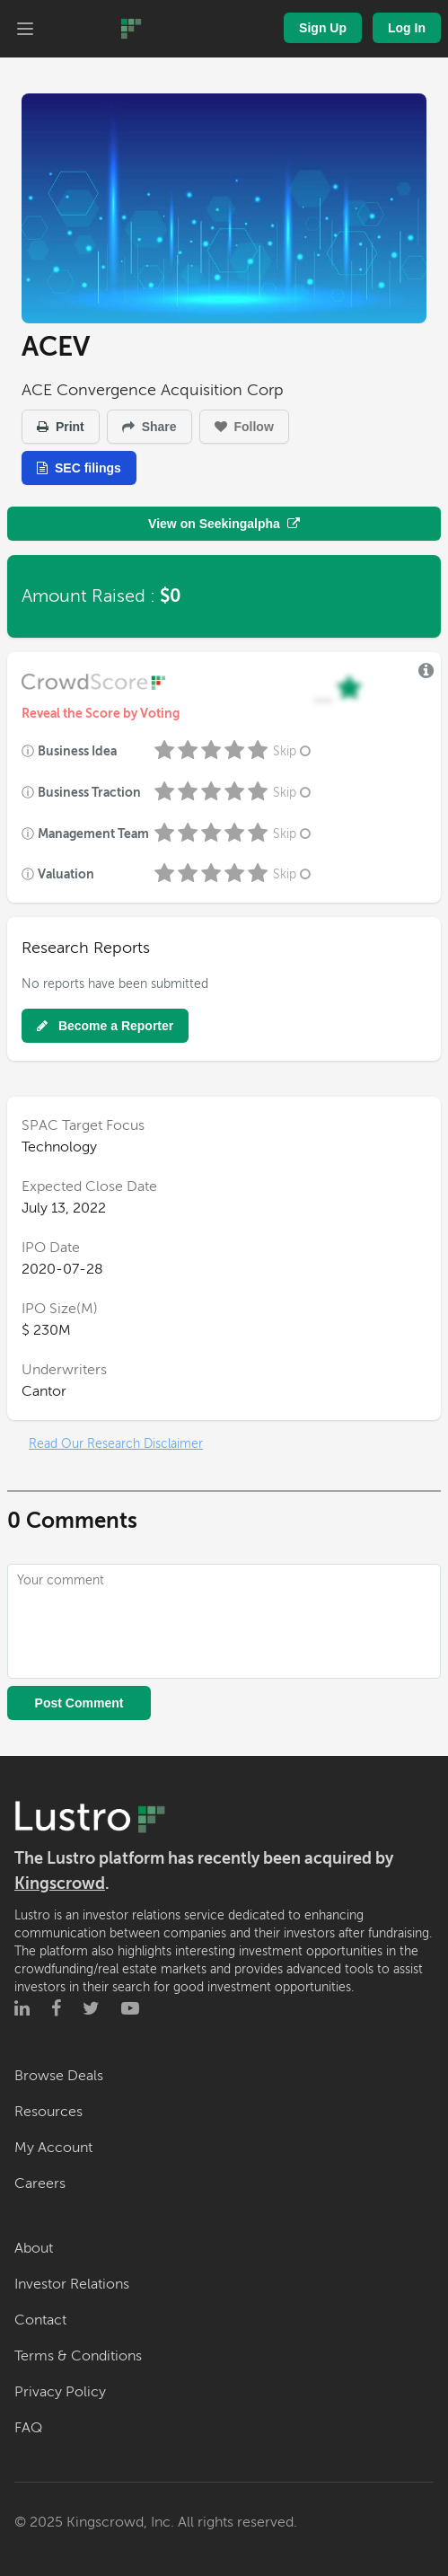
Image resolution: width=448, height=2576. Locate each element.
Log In (407, 28)
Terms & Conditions (78, 2356)
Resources (48, 2112)
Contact (40, 2320)
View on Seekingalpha (224, 523)
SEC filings (79, 468)
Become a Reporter (105, 1026)
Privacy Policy (60, 2392)
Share (149, 426)
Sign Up (323, 28)
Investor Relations (71, 2284)
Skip (293, 751)
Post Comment (79, 1703)
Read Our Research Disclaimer (116, 1444)
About (33, 2248)
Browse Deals (58, 2076)
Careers (40, 2183)
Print (60, 426)
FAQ (28, 2428)
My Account (53, 2147)
